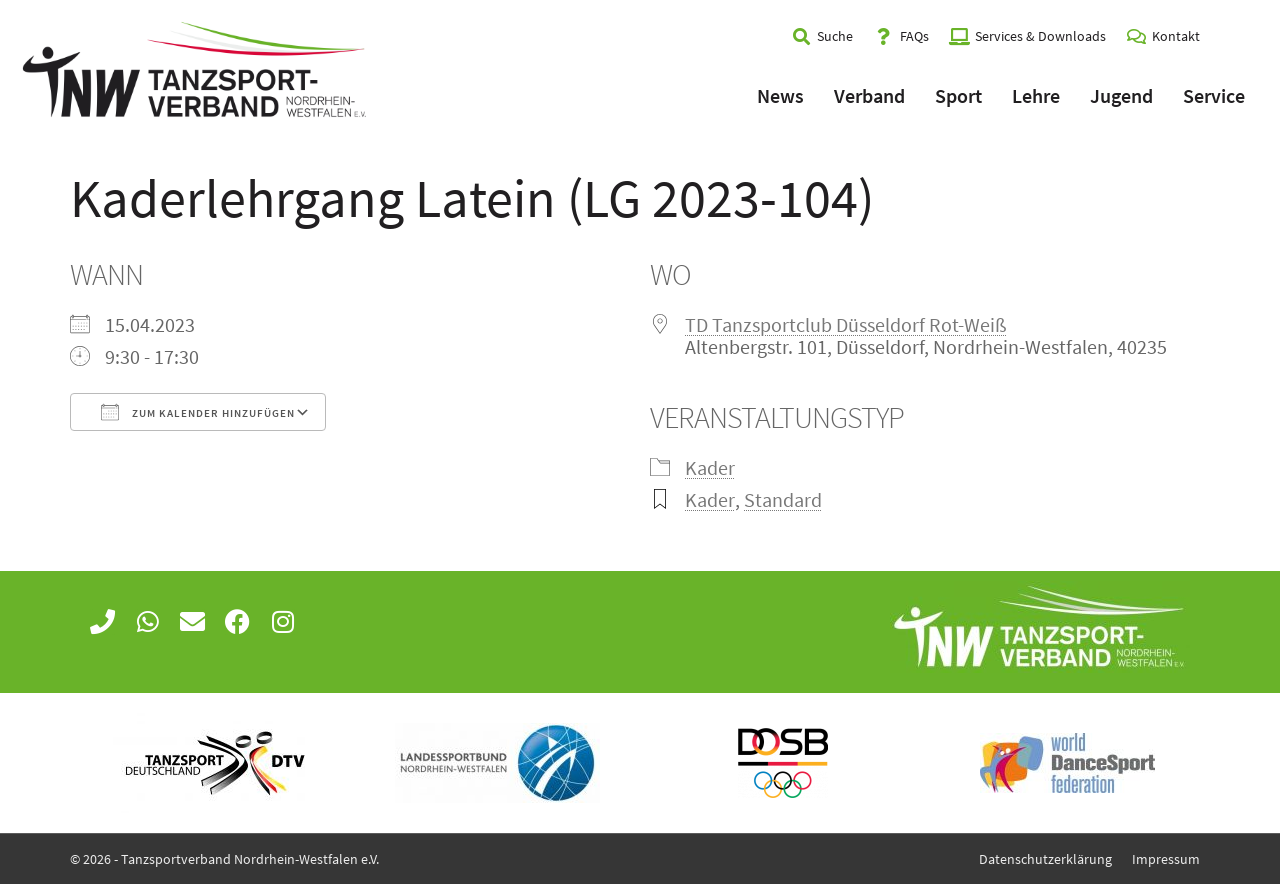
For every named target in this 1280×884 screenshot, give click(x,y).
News (780, 95)
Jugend (1121, 95)
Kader (710, 467)
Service (1214, 95)
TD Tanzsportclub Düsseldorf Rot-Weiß (846, 324)
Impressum (1166, 859)
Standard (783, 499)
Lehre (1036, 95)
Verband (869, 95)
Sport (958, 95)
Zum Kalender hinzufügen (198, 412)
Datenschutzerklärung (1045, 859)
